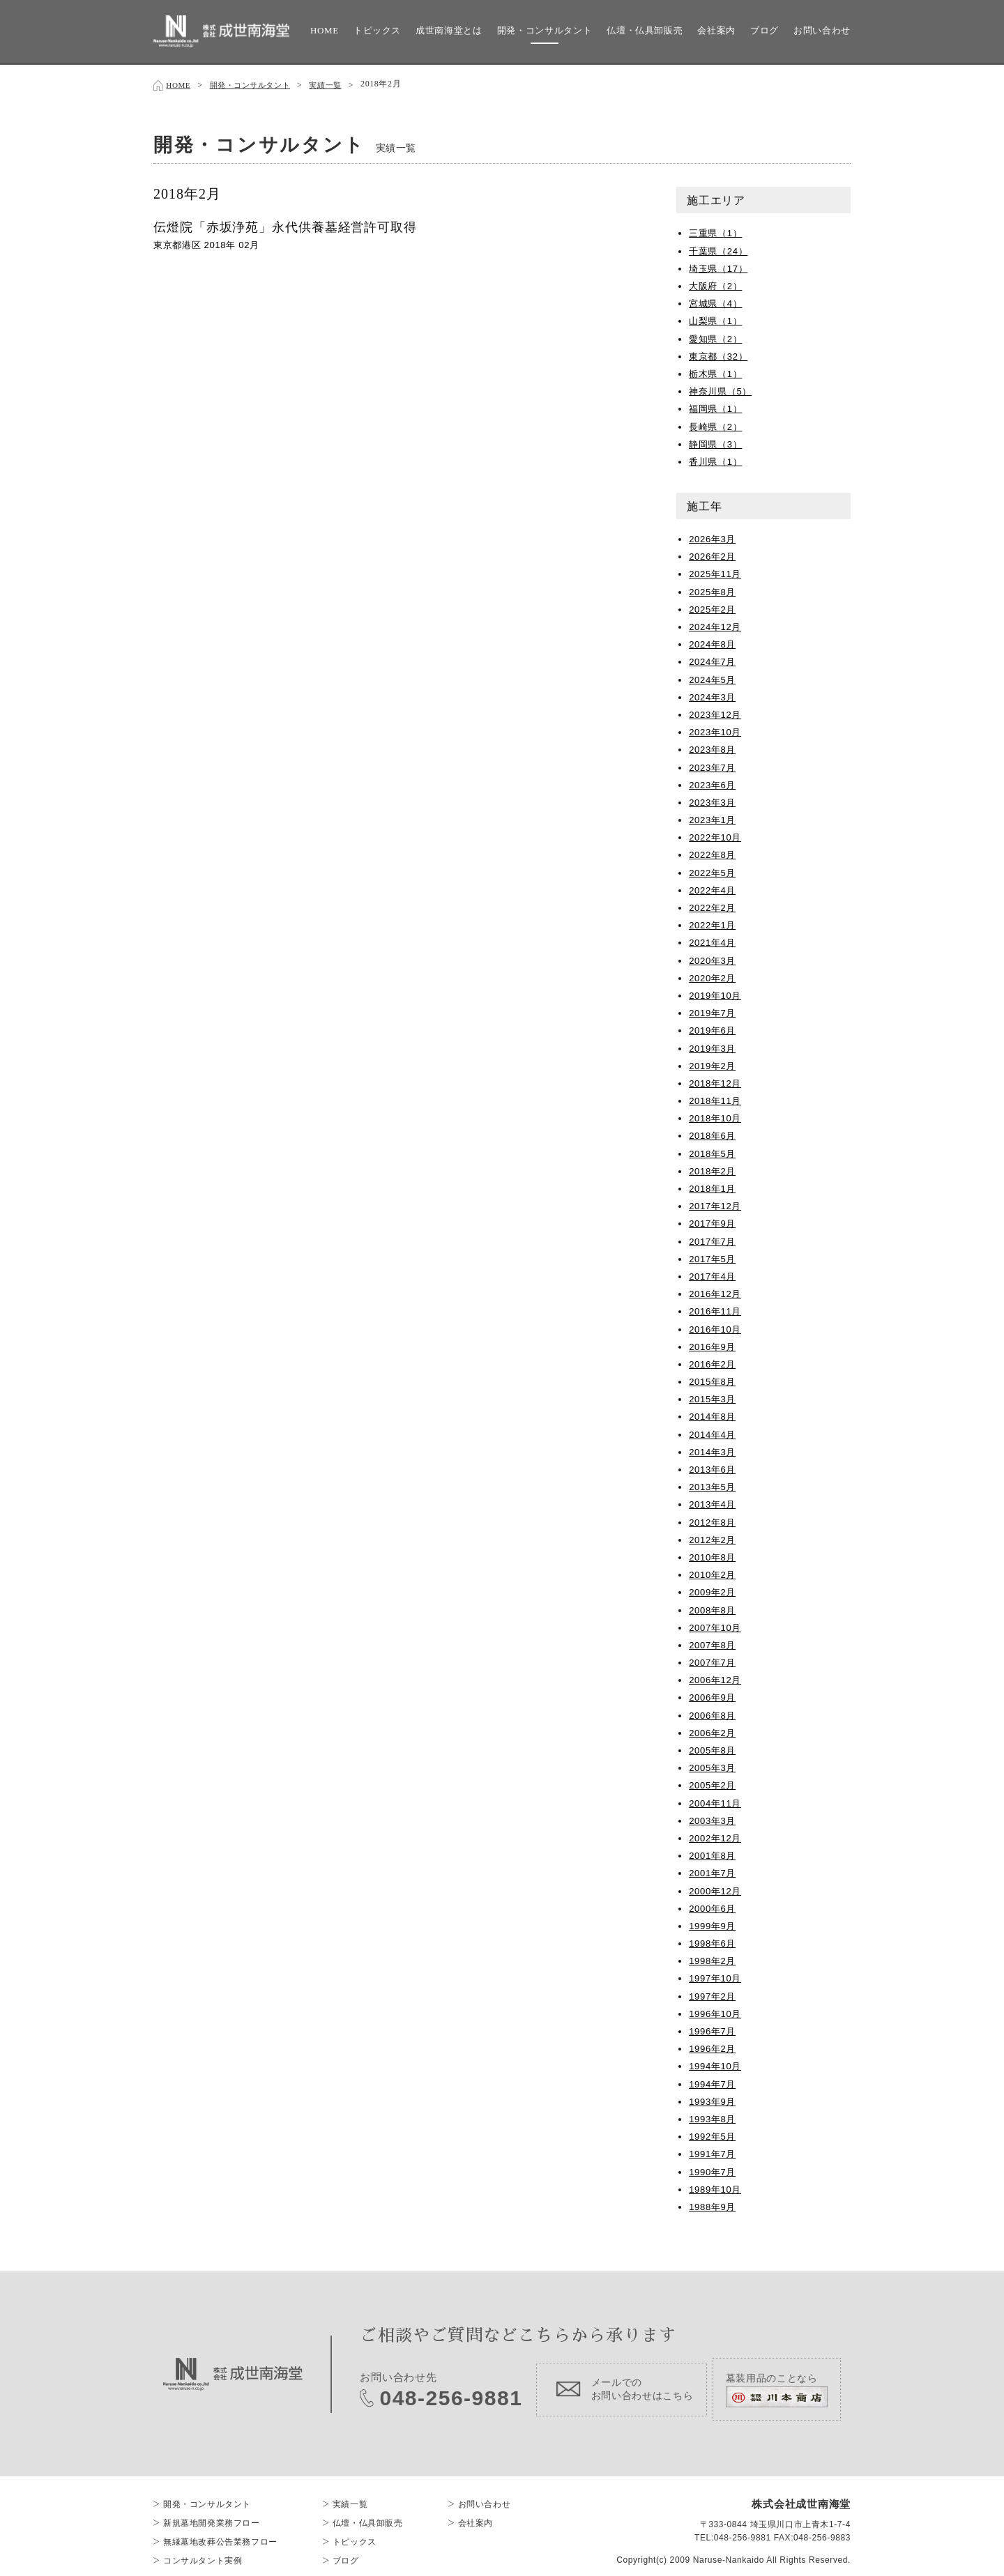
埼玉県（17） (720, 265)
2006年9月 (714, 1694)
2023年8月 (714, 746)
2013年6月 (714, 1466)
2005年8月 (714, 1747)
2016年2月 (714, 1361)
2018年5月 (714, 1150)
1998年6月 (714, 1940)
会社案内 (716, 30)
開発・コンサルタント (545, 30)
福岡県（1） (717, 405)
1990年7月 (714, 2169)
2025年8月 (714, 589)
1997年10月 (717, 1975)
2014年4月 (714, 1431)
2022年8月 (714, 851)
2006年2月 (714, 1729)
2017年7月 (714, 1238)
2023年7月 (714, 764)
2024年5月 (714, 676)
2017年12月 (717, 1203)
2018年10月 (717, 1115)
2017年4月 (714, 1273)
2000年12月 (717, 1888)
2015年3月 (714, 1396)
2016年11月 (717, 1308)
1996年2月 (714, 2045)
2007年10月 (717, 1624)
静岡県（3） (717, 441)
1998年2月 (714, 1957)
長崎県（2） (717, 423)
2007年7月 (714, 1659)
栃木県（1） (717, 370)
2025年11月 (717, 570)
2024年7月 (714, 658)
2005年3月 (714, 1764)
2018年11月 (717, 1097)
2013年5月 (714, 1483)
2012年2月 (714, 1536)
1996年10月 (717, 2010)
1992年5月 (714, 2133)
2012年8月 (714, 1519)
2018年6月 (714, 1132)
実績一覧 (338, 84)
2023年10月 (717, 729)
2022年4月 (714, 887)
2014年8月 (714, 1413)
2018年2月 (714, 1168)
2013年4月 (714, 1501)
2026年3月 (714, 536)
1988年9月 (714, 2203)
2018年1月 (714, 1185)
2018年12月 (717, 1080)
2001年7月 (714, 1870)
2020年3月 (714, 957)
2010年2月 (714, 1571)
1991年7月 (714, 2150)
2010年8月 (714, 1554)
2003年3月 (714, 1817)
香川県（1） (717, 458)
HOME (324, 30)
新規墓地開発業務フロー (211, 2511)
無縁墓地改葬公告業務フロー (220, 2530)
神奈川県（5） (722, 388)
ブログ (764, 30)
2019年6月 (714, 1027)
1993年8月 (714, 2116)
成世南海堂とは (449, 30)
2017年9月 (714, 1220)
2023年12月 (717, 711)
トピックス (377, 30)
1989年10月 (717, 2186)
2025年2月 (714, 606)
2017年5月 (714, 1256)
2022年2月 (714, 904)
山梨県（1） (717, 317)
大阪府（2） (717, 283)
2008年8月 (714, 1607)
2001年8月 (714, 1852)
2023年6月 (714, 782)
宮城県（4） (717, 300)
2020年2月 (714, 975)
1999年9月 (714, 1923)
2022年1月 (714, 922)
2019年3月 (714, 1045)
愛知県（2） (717, 336)
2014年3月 (714, 1449)
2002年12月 (717, 1835)
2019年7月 (714, 1009)
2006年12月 (717, 1676)
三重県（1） (717, 230)
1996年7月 (714, 2028)
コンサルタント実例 (202, 2549)
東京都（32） (720, 353)
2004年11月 (717, 1800)
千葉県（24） (720, 248)
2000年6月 (714, 1905)
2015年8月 (714, 1378)
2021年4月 (714, 939)
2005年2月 (714, 1782)
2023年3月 (714, 799)
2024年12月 (717, 623)
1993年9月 (714, 2098)
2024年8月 (714, 641)
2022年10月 (717, 834)
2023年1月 (714, 816)
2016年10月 (717, 1326)
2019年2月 (714, 1062)
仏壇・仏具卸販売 (645, 30)
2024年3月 (714, 694)
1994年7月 (714, 2081)
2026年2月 (714, 553)
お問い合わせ (822, 30)
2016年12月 (717, 1290)
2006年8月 (714, 1712)
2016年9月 (714, 1343)
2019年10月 (717, 992)
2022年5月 (714, 869)
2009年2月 (714, 1589)
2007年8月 (714, 1642)
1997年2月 (714, 1993)
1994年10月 (717, 2063)
